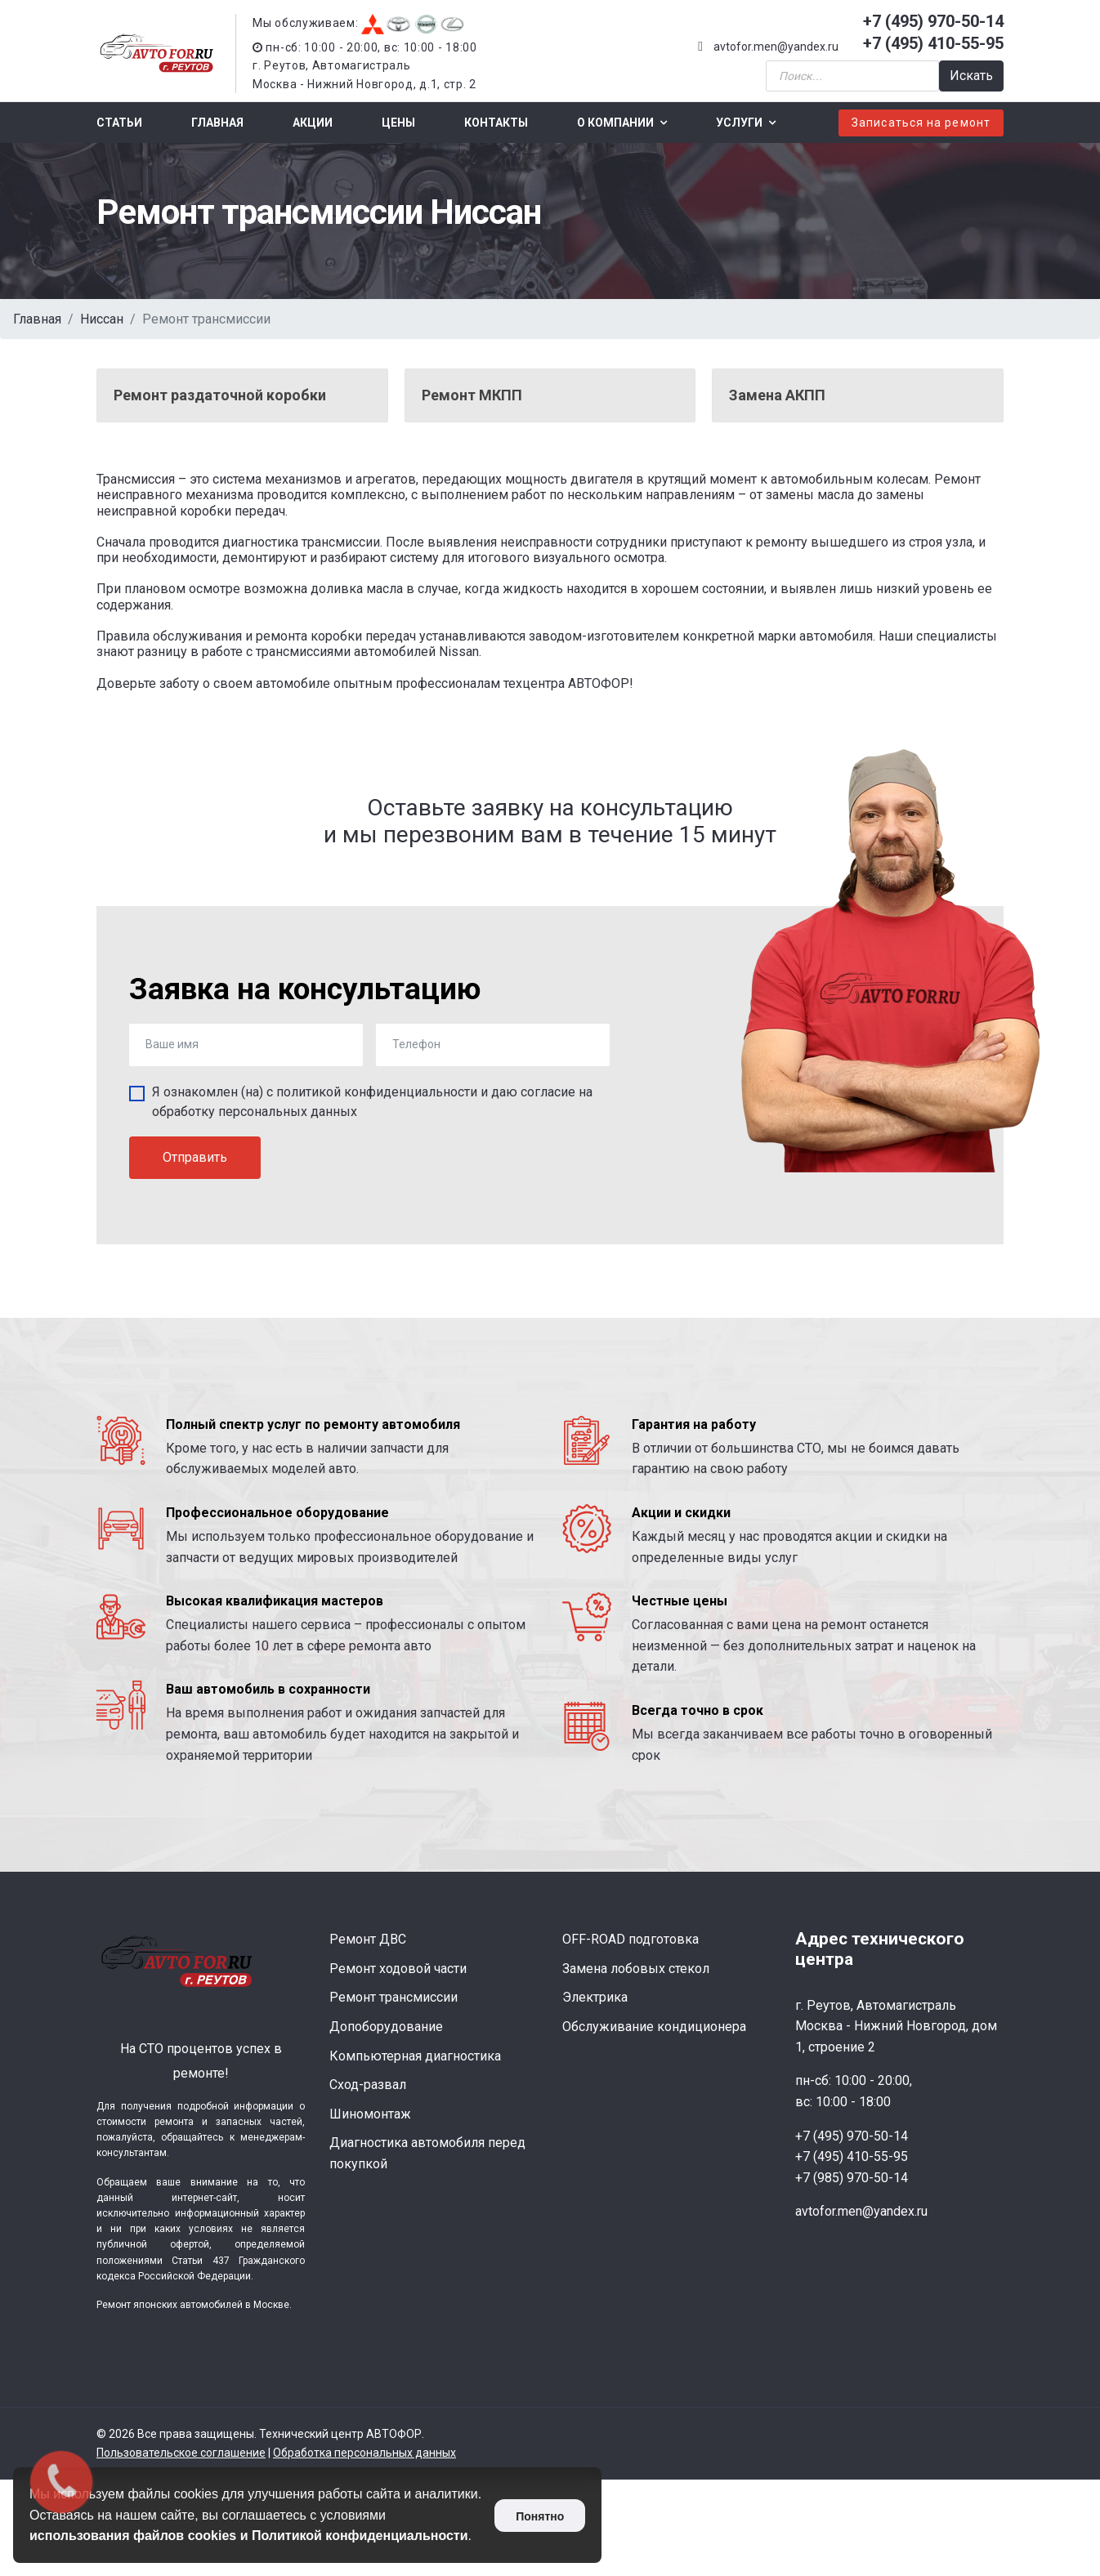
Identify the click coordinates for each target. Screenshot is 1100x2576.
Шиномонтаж (370, 2114)
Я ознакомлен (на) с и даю (372, 1101)
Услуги (739, 122)
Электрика (595, 1997)
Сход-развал (367, 2084)
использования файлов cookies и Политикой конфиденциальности (248, 2536)
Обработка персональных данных (364, 2452)
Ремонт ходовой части (398, 1968)
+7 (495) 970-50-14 (933, 21)
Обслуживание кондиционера (654, 2026)
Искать (971, 75)
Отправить (195, 1157)
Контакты (496, 122)
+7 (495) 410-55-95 (933, 43)
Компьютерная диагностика (415, 2056)
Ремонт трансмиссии (393, 1997)
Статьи (119, 122)
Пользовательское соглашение (181, 2452)
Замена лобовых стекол (635, 1968)
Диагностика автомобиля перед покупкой (427, 2153)
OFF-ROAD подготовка (630, 1939)
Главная (217, 122)
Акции (313, 122)
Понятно (540, 2516)
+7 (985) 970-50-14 (851, 2177)
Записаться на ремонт (921, 122)
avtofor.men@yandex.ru (775, 46)
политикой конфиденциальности (376, 1092)
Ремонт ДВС (367, 1939)
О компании (615, 122)
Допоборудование (386, 2026)
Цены (398, 122)
